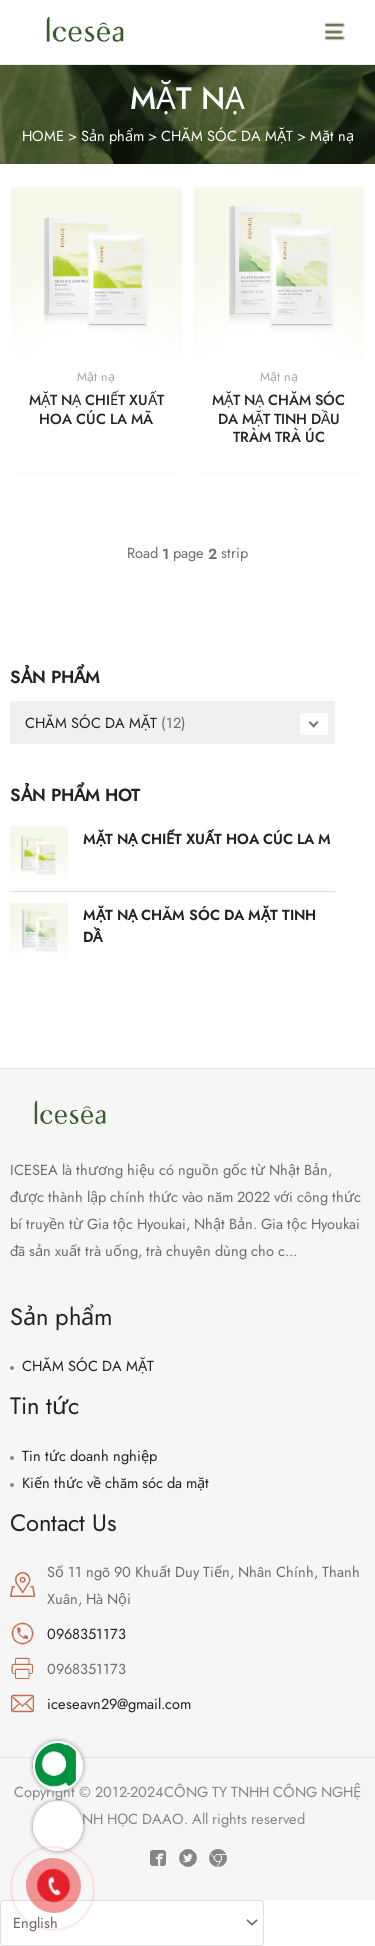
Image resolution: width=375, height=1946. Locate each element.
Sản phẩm (112, 135)
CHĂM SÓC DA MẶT (227, 135)
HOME (43, 135)
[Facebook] (158, 1858)
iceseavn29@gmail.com (119, 1703)
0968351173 (86, 1633)
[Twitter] (188, 1858)
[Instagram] (218, 1858)
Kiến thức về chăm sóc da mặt (115, 1482)
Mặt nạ (332, 135)
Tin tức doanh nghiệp (89, 1455)
